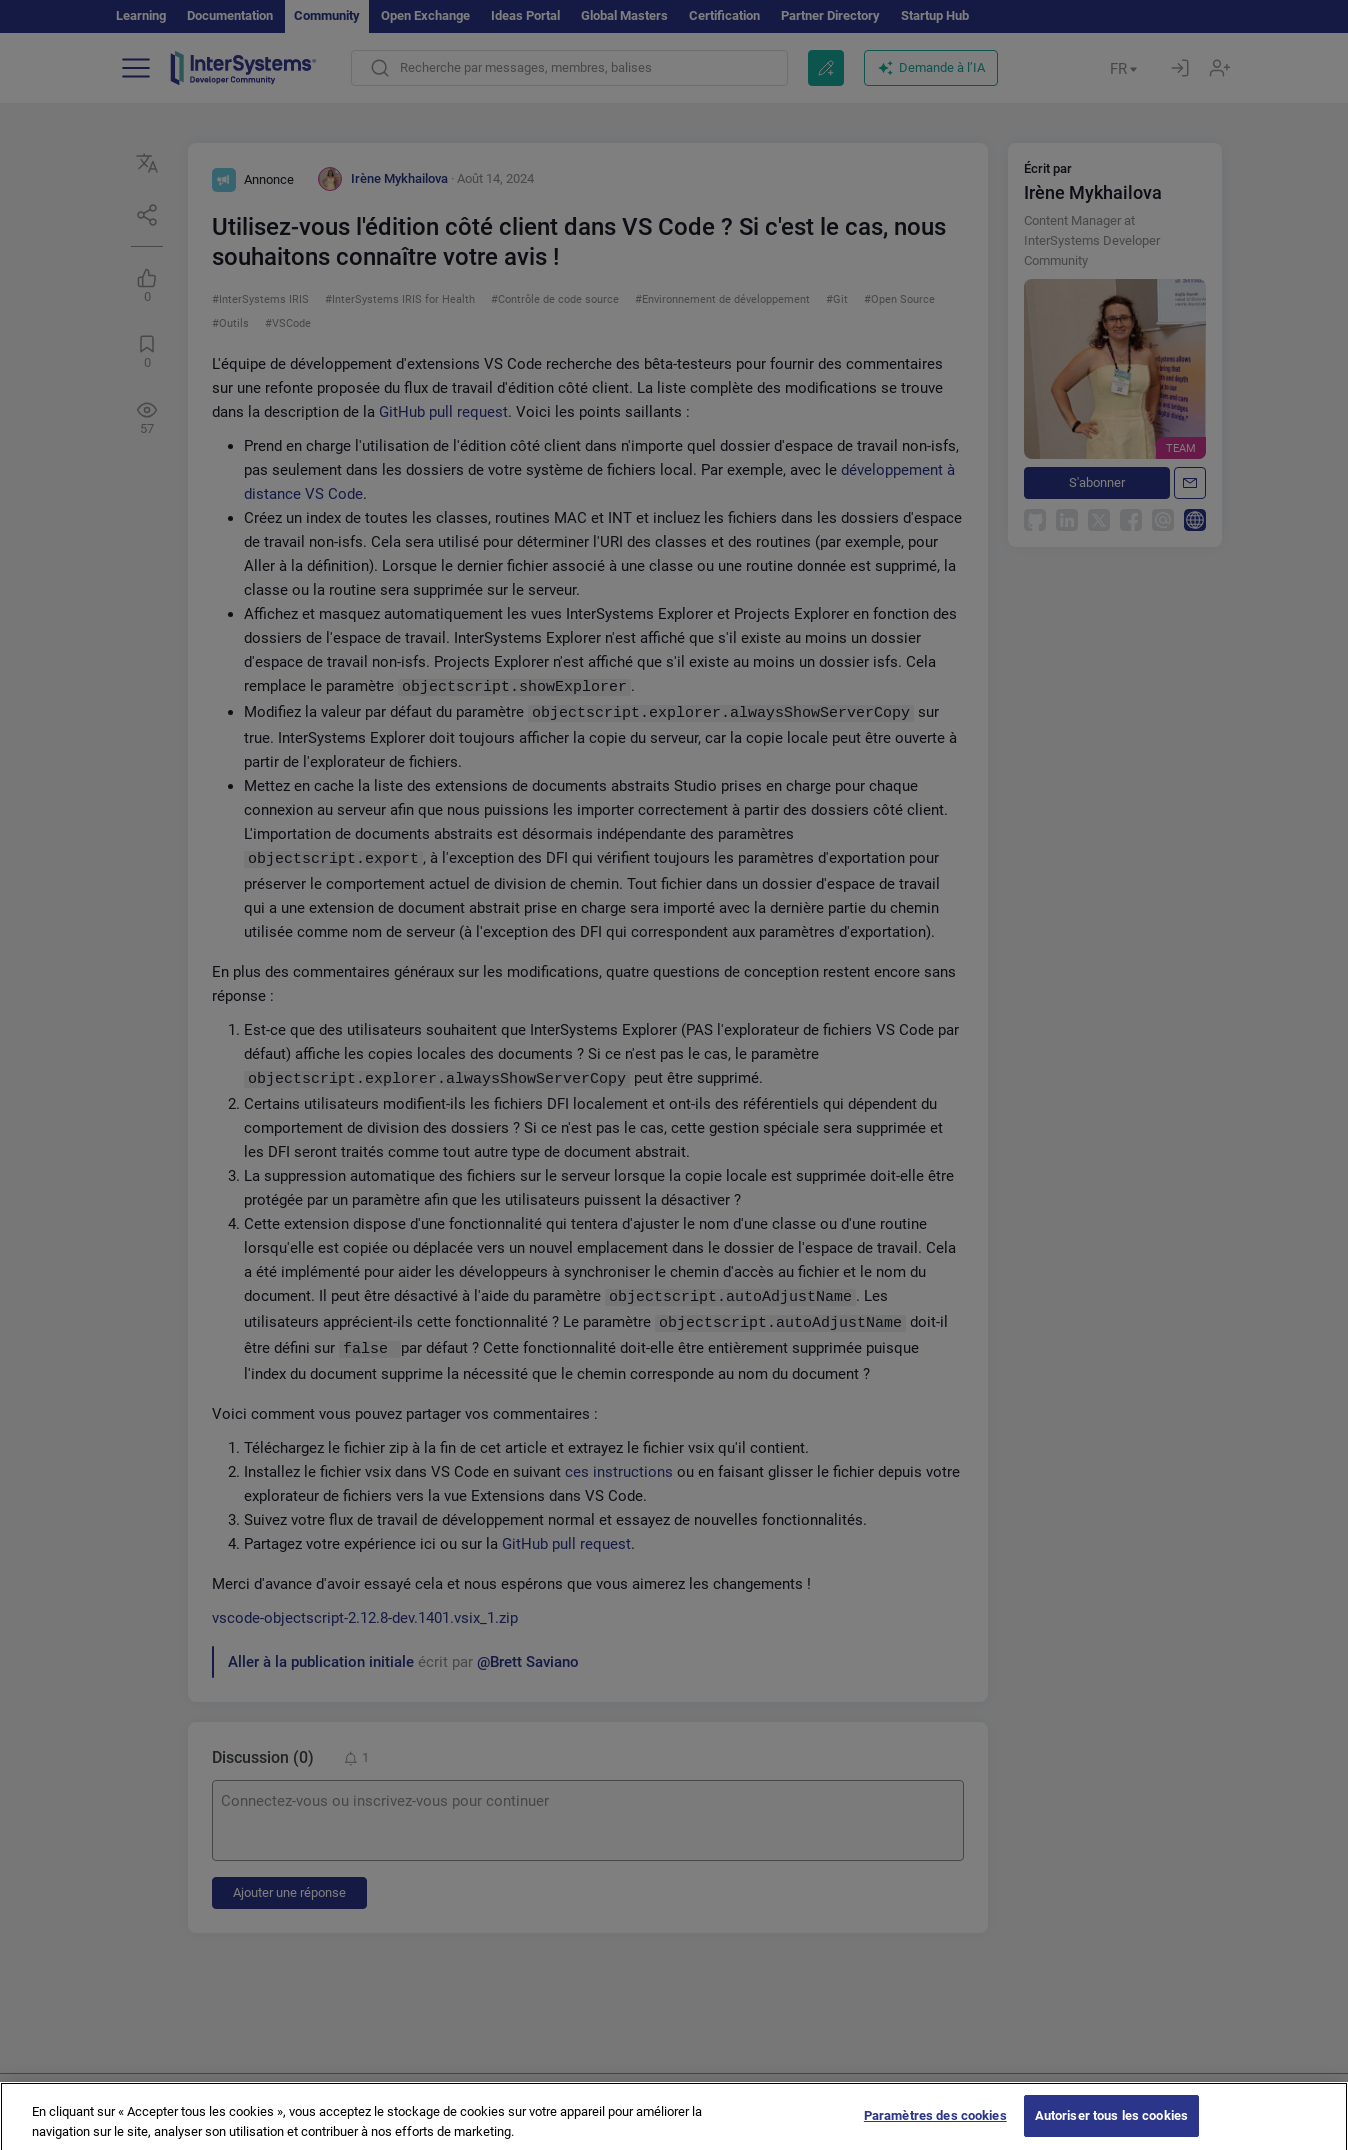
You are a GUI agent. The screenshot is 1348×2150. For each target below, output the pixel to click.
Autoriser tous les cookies (1111, 2125)
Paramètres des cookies (935, 2125)
